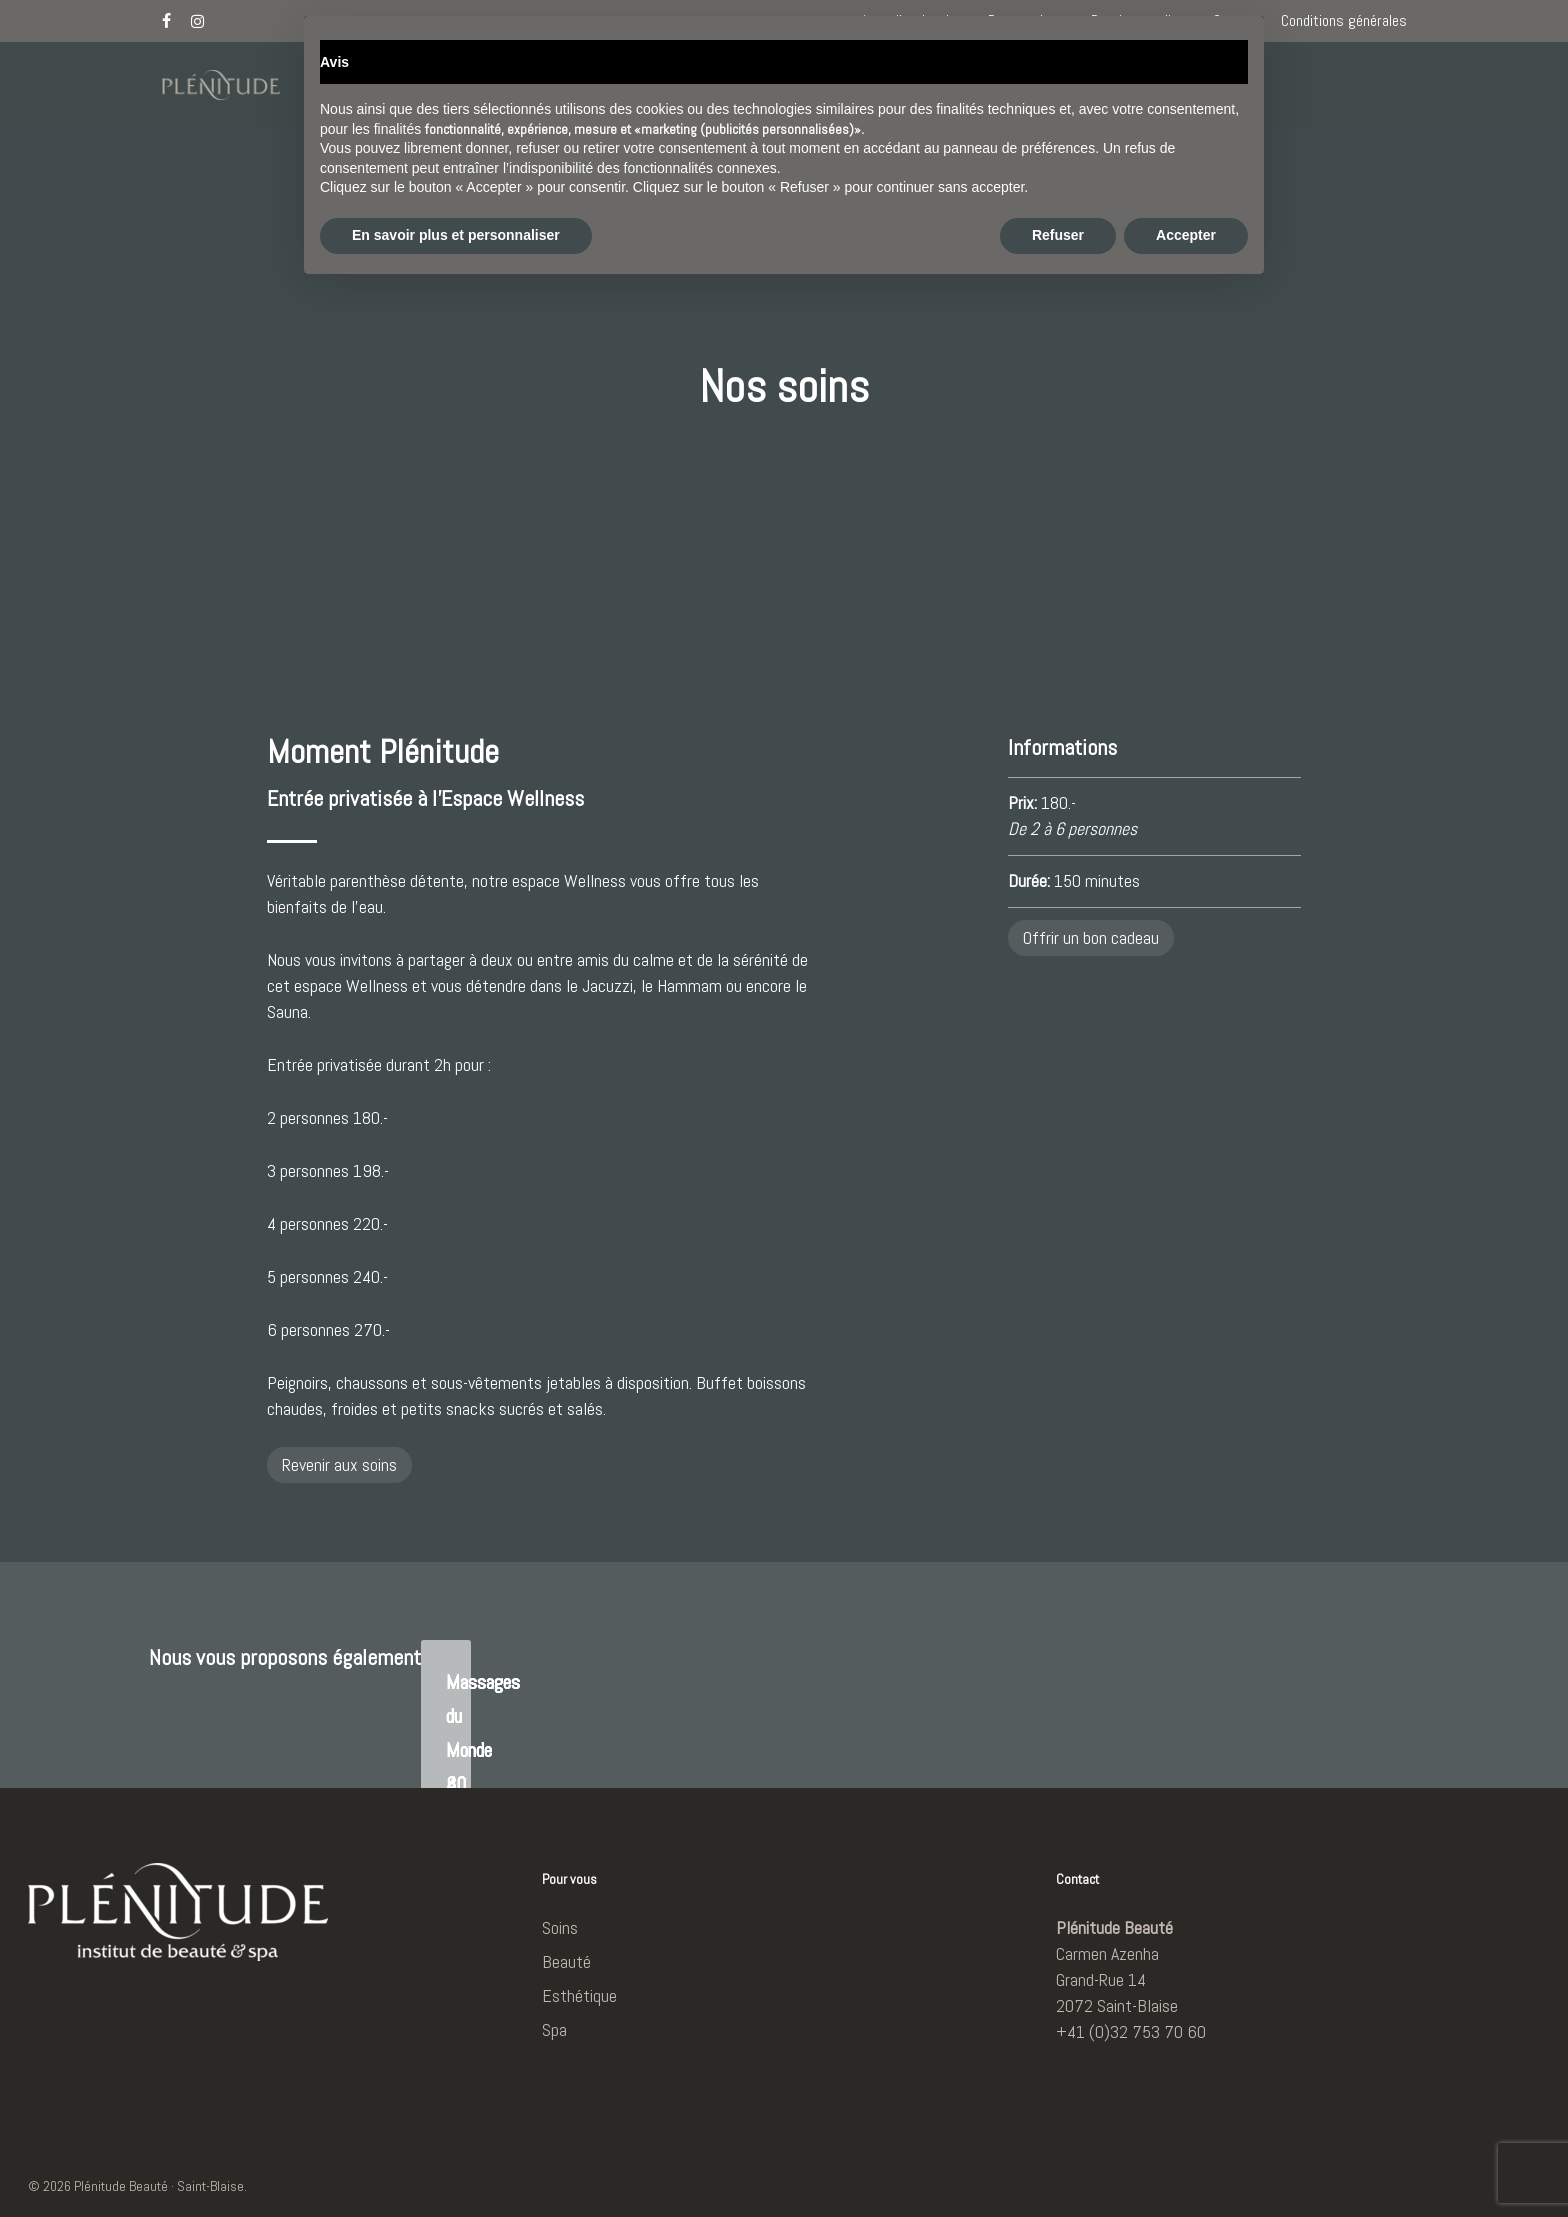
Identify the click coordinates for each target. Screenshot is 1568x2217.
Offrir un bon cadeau (1091, 937)
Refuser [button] (1058, 2162)
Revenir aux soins (339, 1464)
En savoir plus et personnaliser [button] (456, 2162)
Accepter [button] (1186, 2162)
